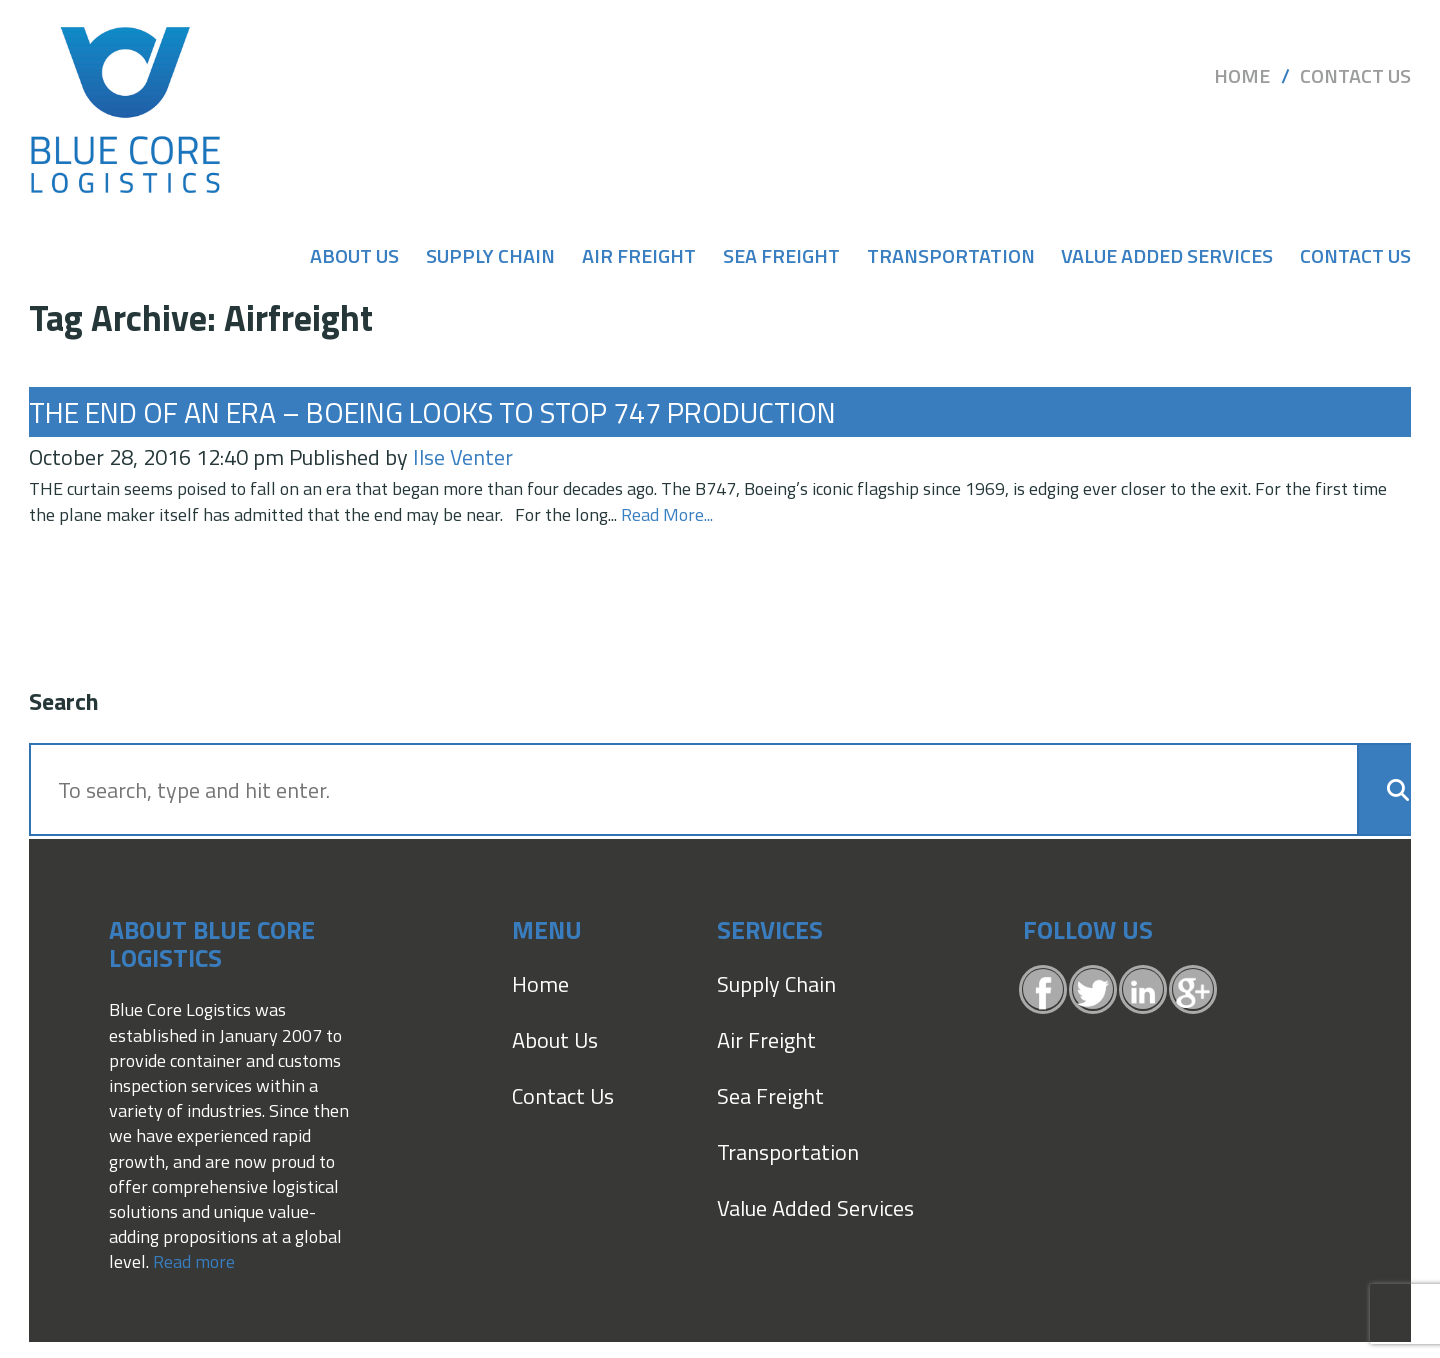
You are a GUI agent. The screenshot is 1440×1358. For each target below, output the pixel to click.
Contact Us (1355, 76)
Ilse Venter (463, 457)
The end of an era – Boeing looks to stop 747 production (432, 412)
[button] (1386, 789)
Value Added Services (1167, 256)
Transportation (951, 256)
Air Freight (639, 256)
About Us (354, 256)
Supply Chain (490, 256)
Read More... (667, 514)
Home (1242, 76)
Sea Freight (781, 256)
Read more (194, 1261)
